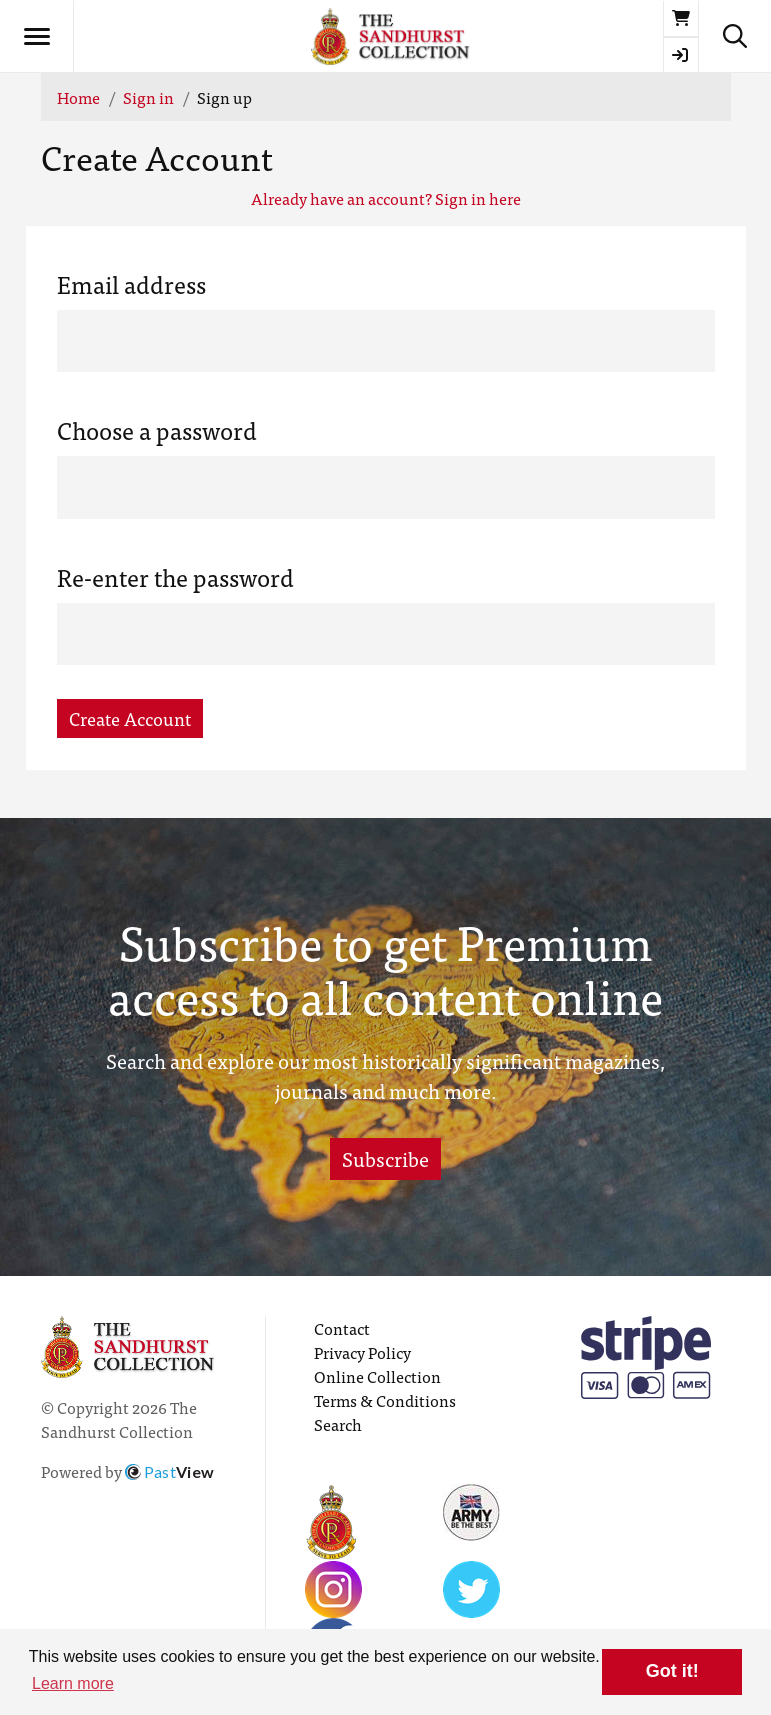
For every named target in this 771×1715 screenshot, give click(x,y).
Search (338, 1424)
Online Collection (377, 1376)
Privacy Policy (362, 1352)
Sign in (148, 97)
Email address (131, 284)
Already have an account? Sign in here (386, 198)
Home (78, 97)
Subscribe (385, 1158)
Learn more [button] (73, 1683)
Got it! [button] (672, 1671)
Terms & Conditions (385, 1400)
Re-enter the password (175, 577)
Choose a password (157, 430)
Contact (342, 1328)
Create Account (130, 718)
